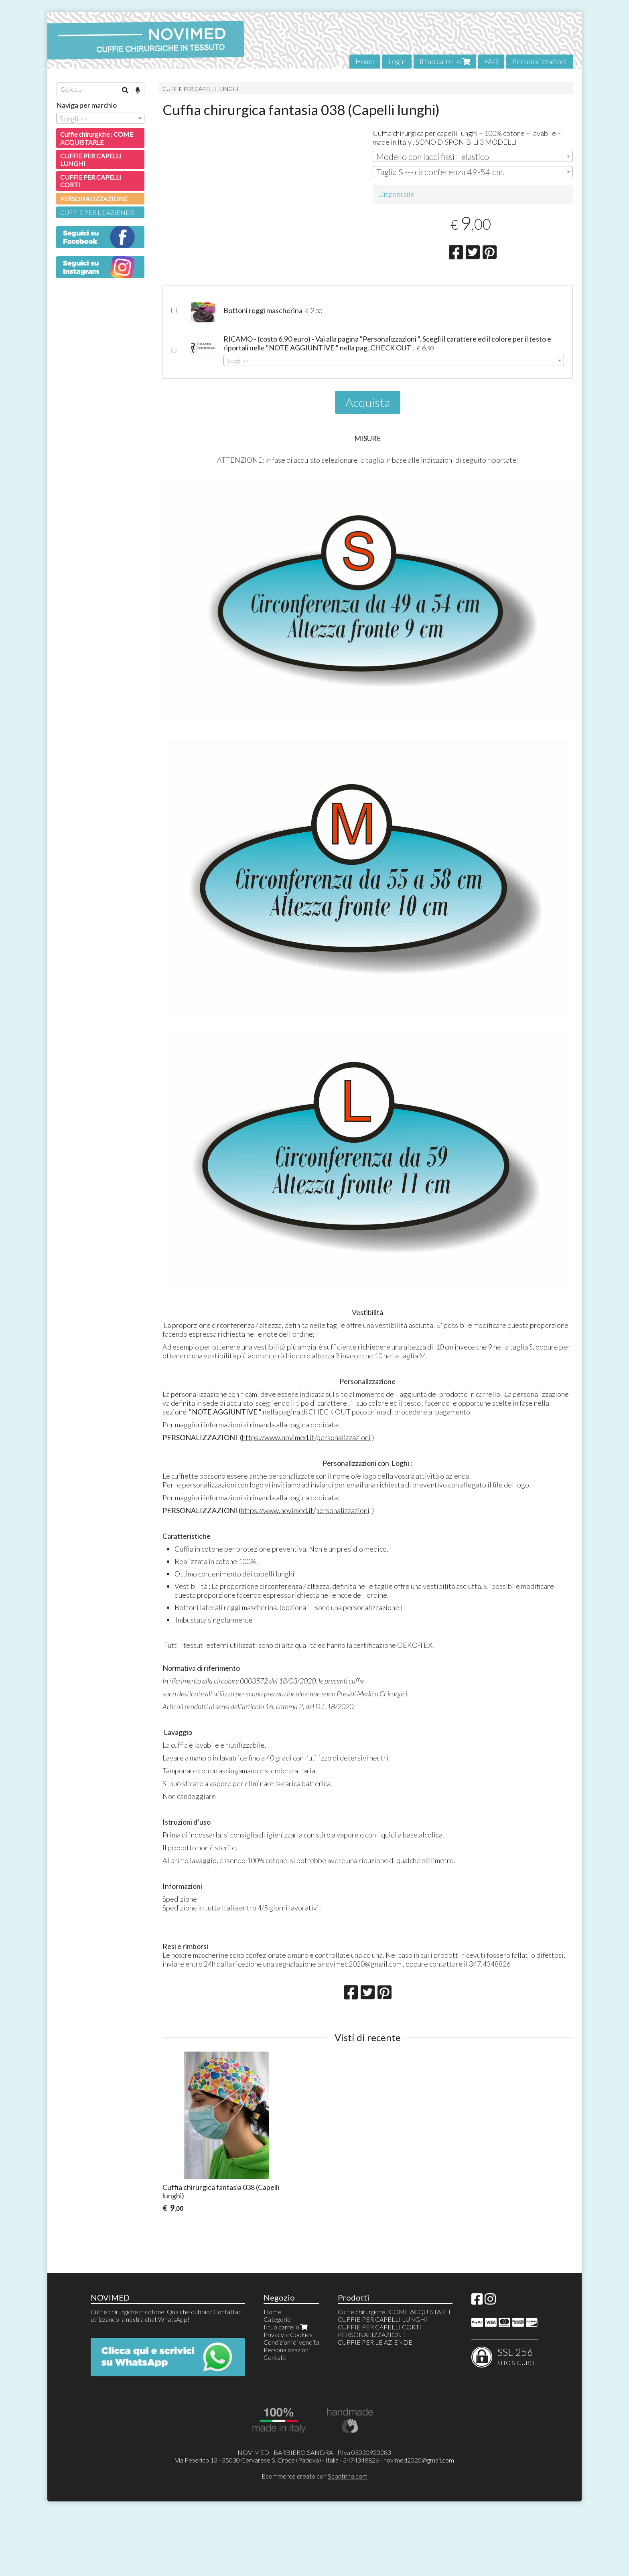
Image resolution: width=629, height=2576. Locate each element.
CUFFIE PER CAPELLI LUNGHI (200, 88)
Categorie (277, 2378)
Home (364, 61)
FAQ (491, 61)
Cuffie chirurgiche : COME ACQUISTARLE (96, 138)
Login (397, 61)
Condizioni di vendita (291, 2400)
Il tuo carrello (445, 61)
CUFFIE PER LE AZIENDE (97, 212)
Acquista (367, 460)
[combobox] (473, 156)
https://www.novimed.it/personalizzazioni (306, 1495)
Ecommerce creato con (314, 2534)
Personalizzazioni (539, 61)
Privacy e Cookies (288, 2393)
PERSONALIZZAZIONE (94, 198)
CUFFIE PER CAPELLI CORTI (90, 180)
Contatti (275, 2416)
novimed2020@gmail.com (418, 2518)
